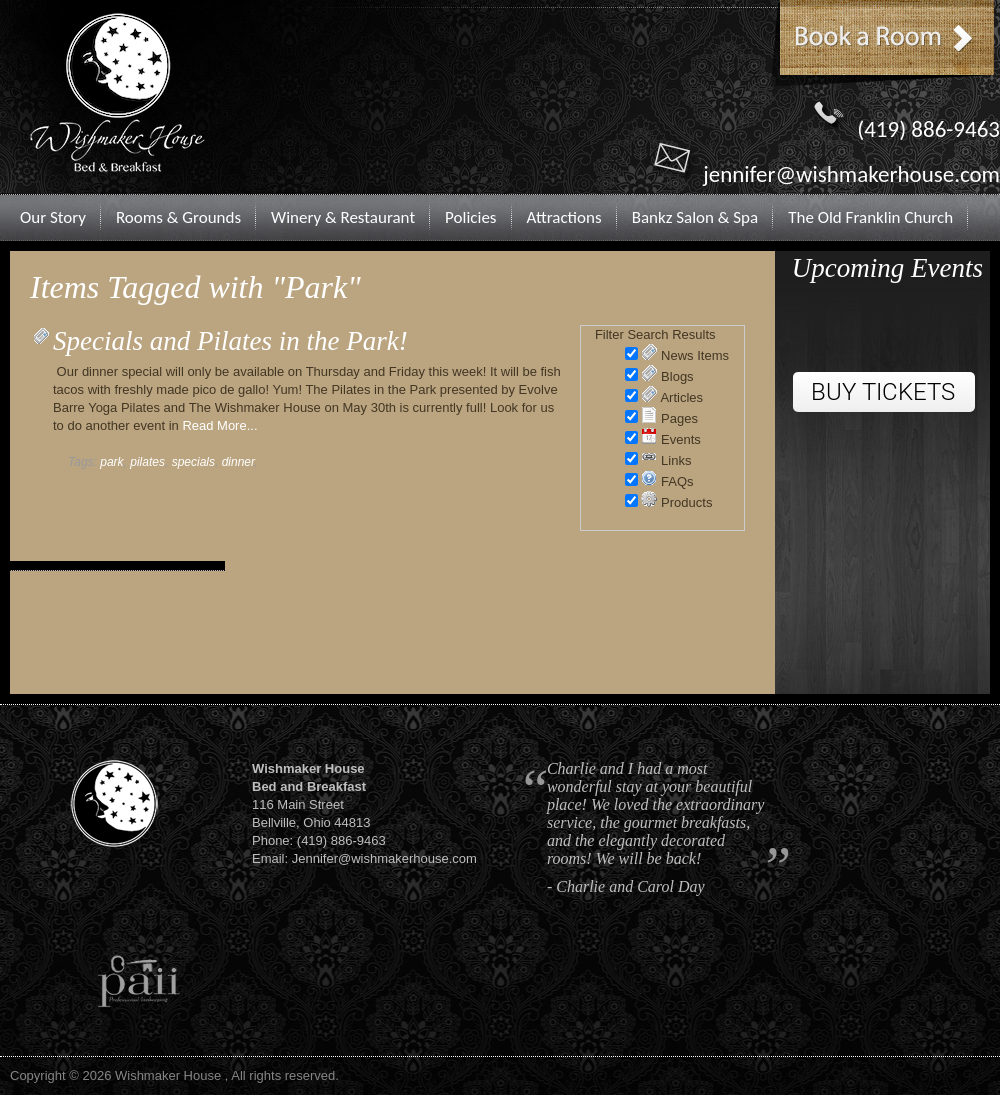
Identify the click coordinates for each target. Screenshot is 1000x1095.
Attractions (564, 217)
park (111, 462)
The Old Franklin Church (870, 217)
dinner (238, 462)
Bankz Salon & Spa (695, 217)
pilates (147, 462)
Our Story (53, 217)
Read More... (219, 425)
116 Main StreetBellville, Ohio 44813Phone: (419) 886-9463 (319, 804)
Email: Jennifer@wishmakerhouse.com (364, 858)
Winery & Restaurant (343, 217)
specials (193, 462)
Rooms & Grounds (178, 217)
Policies (470, 217)
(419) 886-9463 (928, 129)
